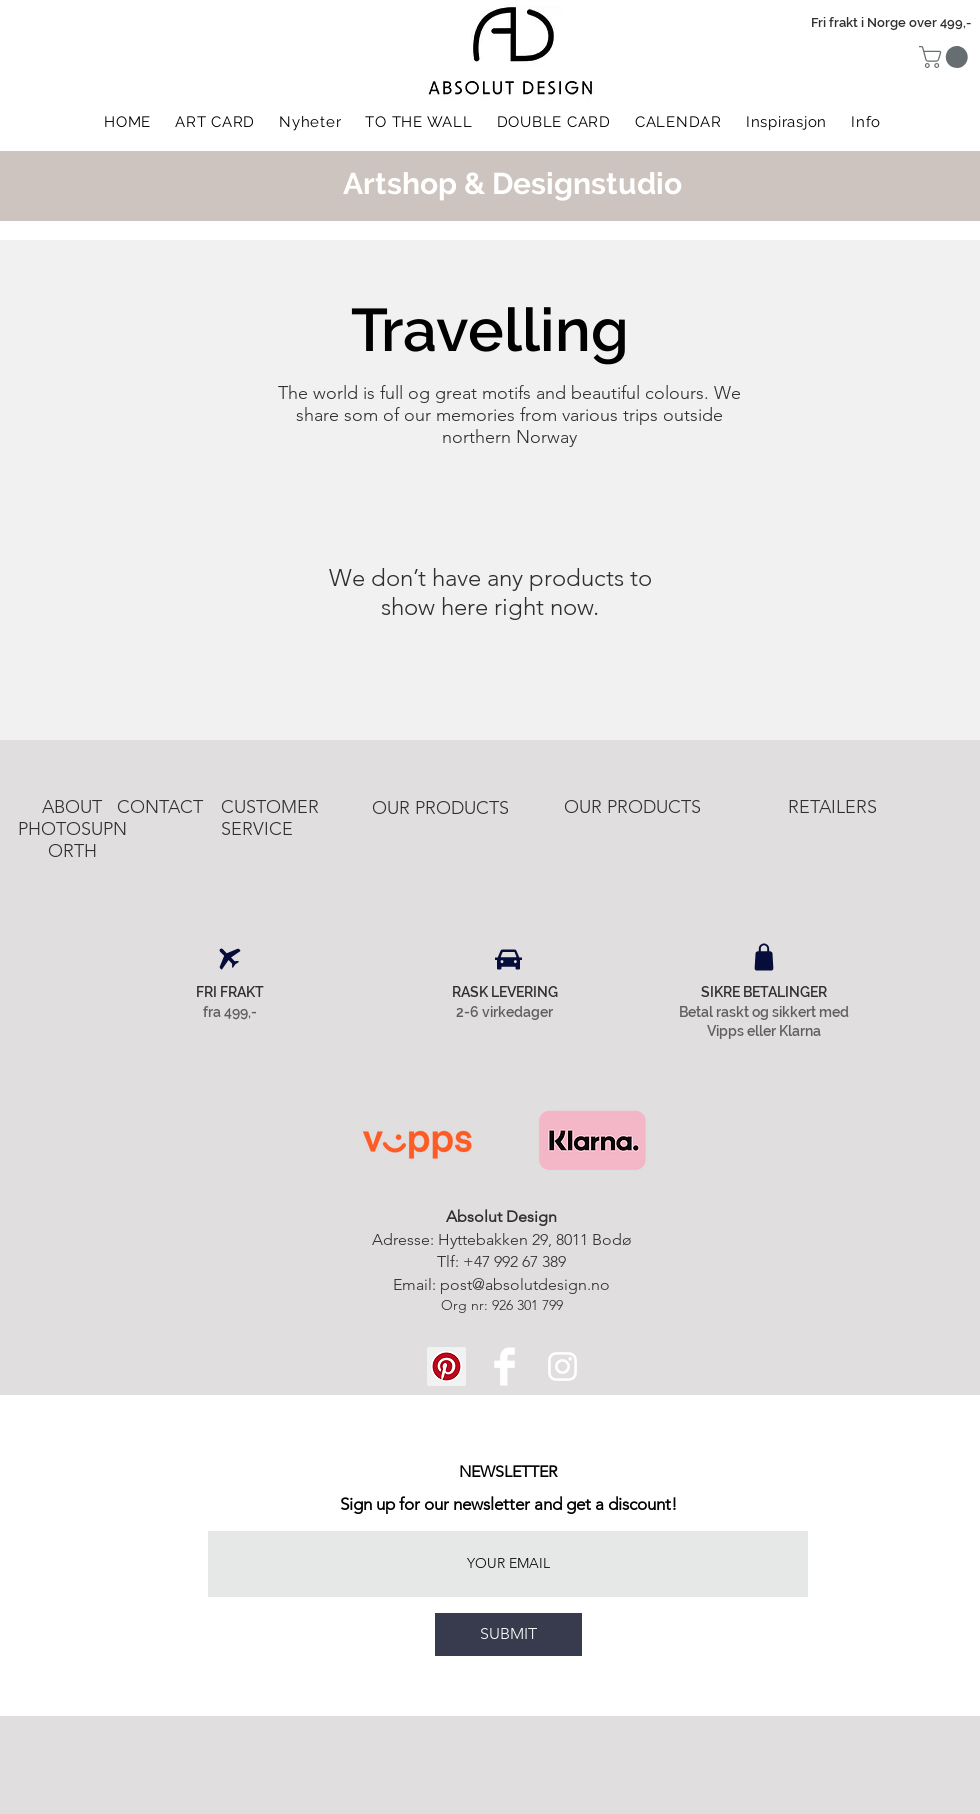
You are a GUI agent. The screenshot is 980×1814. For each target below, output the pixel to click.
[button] (946, 57)
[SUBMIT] (508, 1634)
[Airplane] (230, 959)
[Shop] (764, 957)
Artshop (400, 183)
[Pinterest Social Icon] (446, 1366)
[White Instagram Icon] (562, 1366)
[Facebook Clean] (504, 1366)
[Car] (508, 959)
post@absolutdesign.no (525, 1284)
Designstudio (587, 183)
